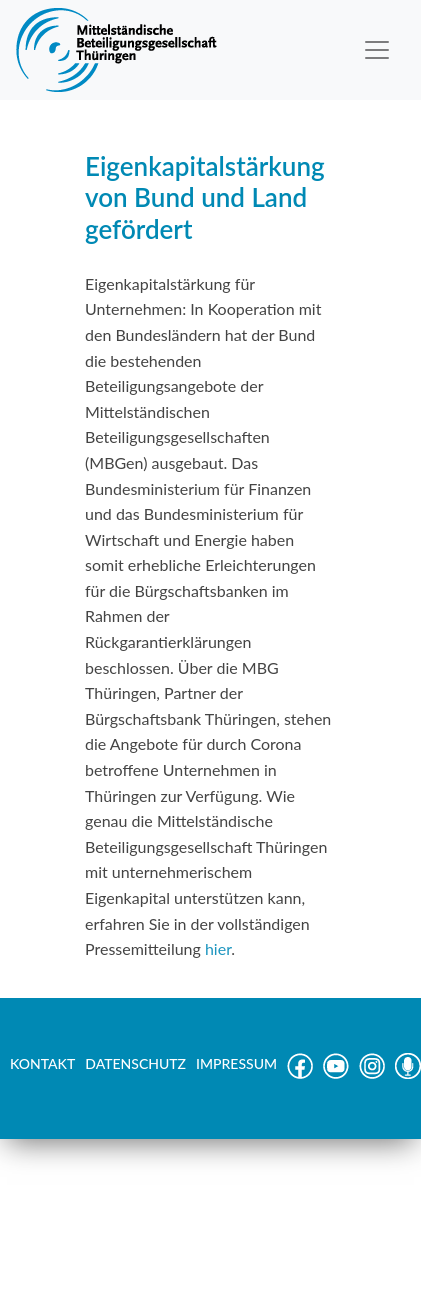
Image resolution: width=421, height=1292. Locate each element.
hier (218, 948)
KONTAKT (42, 1063)
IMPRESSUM (236, 1063)
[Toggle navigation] (377, 50)
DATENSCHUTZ (135, 1063)
